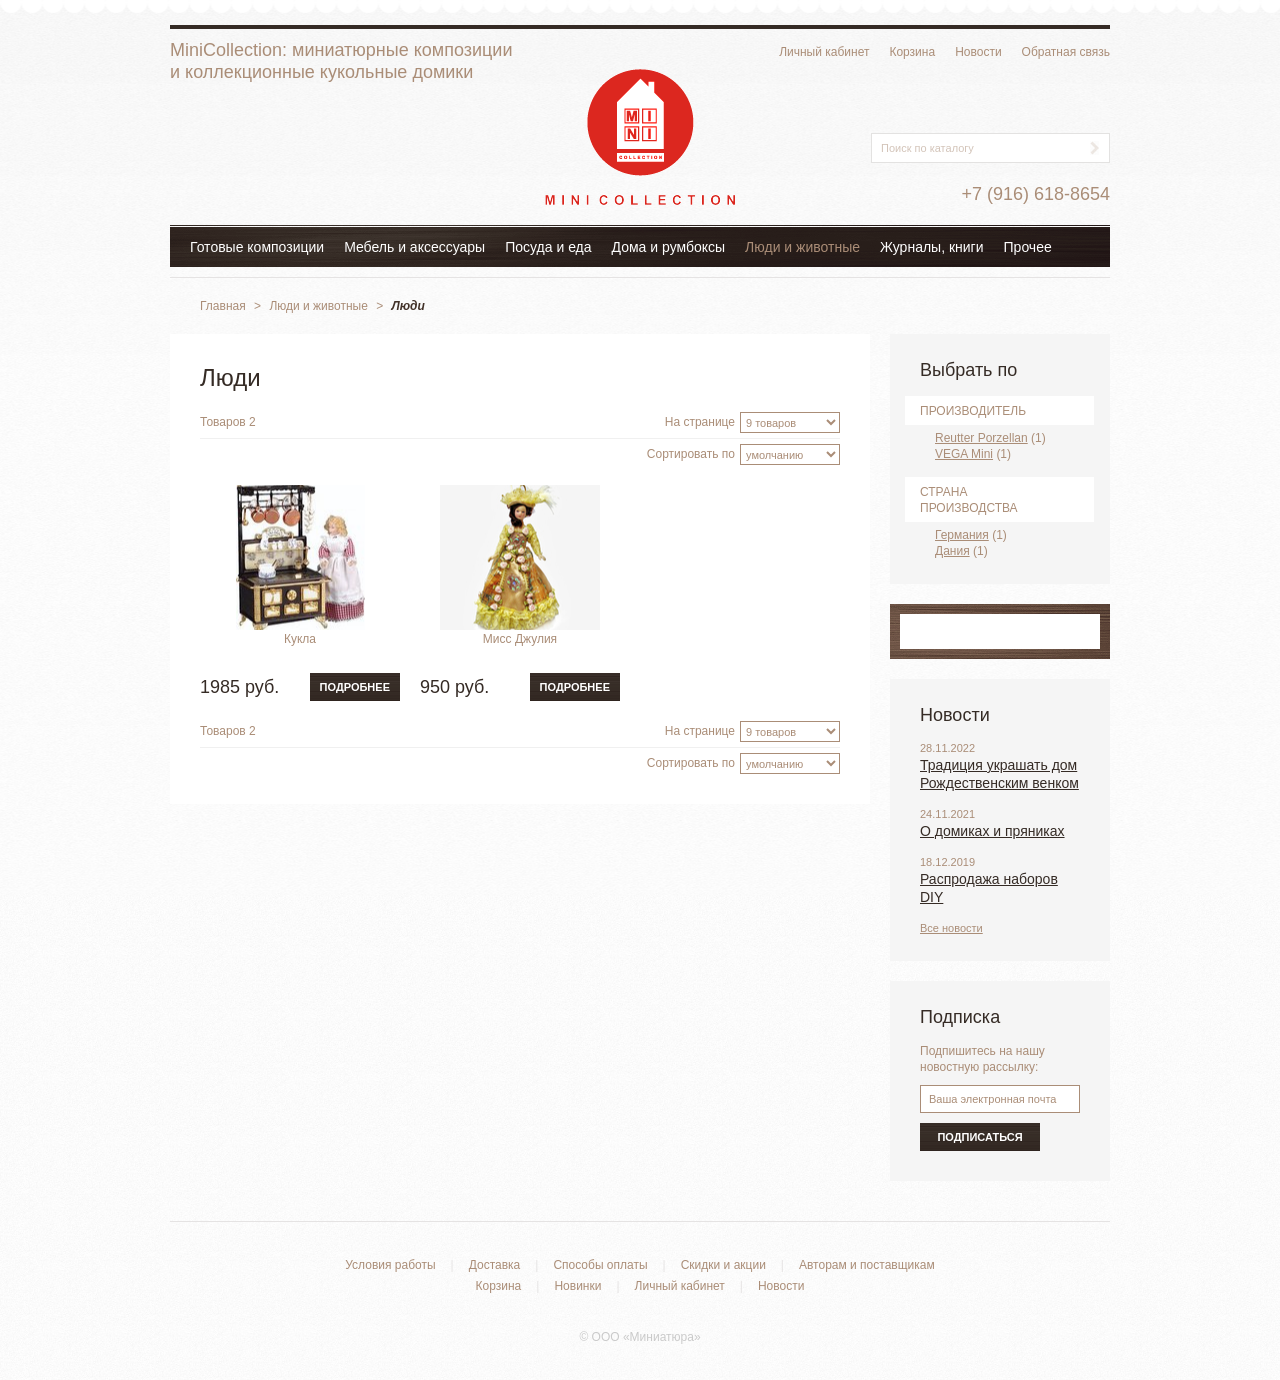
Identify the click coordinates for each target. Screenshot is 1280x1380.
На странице (700, 422)
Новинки (577, 1286)
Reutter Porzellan (981, 438)
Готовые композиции (257, 247)
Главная (223, 306)
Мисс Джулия (520, 639)
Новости (978, 52)
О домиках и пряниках (992, 831)
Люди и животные (802, 247)
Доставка (495, 1265)
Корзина (912, 52)
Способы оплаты (600, 1265)
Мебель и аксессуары (414, 247)
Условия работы (390, 1265)
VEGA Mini (964, 454)
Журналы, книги (932, 247)
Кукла (300, 639)
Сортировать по (691, 454)
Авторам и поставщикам (867, 1265)
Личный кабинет (824, 52)
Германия (962, 535)
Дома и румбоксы (669, 247)
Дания (952, 551)
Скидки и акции (723, 1265)
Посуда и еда (548, 247)
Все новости (951, 928)
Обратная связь (1066, 52)
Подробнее (355, 687)
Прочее (1028, 247)
